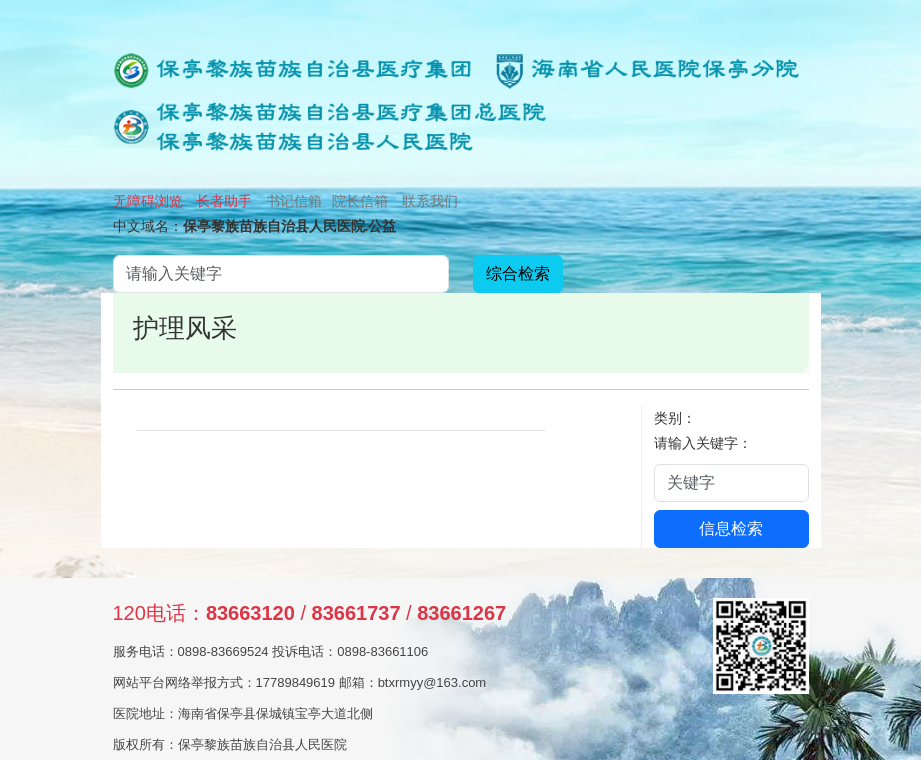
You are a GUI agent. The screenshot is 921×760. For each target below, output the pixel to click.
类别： (675, 418)
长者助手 (224, 201)
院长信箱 (360, 201)
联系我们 (430, 201)
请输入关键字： (703, 443)
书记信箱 (294, 201)
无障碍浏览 (148, 201)
